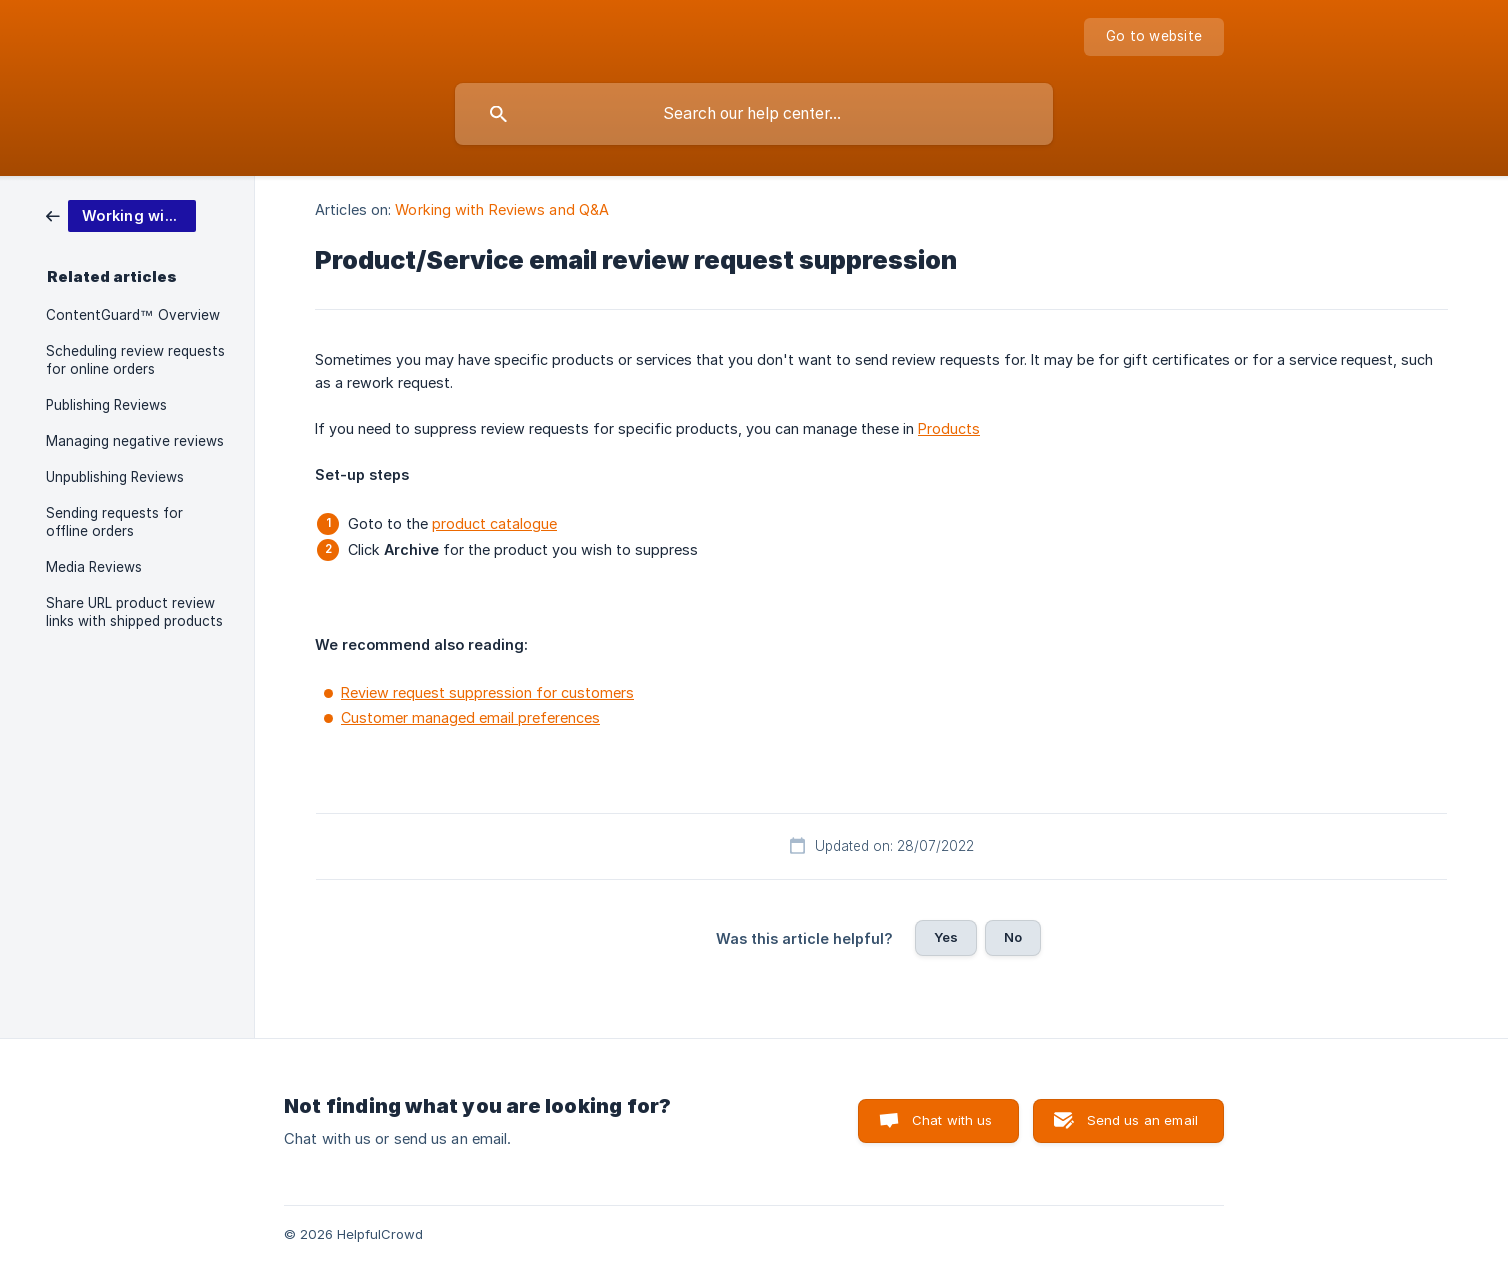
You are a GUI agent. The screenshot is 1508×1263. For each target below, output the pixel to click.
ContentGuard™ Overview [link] (133, 315)
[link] (121, 214)
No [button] (1013, 937)
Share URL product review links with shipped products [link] (134, 612)
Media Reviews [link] (94, 567)
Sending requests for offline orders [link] (114, 522)
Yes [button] (946, 937)
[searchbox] (754, 114)
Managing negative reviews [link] (135, 441)
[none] (1154, 37)
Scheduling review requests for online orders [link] (135, 360)
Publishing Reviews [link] (106, 405)
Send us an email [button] (1142, 1120)
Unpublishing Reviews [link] (115, 477)
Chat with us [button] (952, 1120)
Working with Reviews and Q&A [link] (502, 209)
